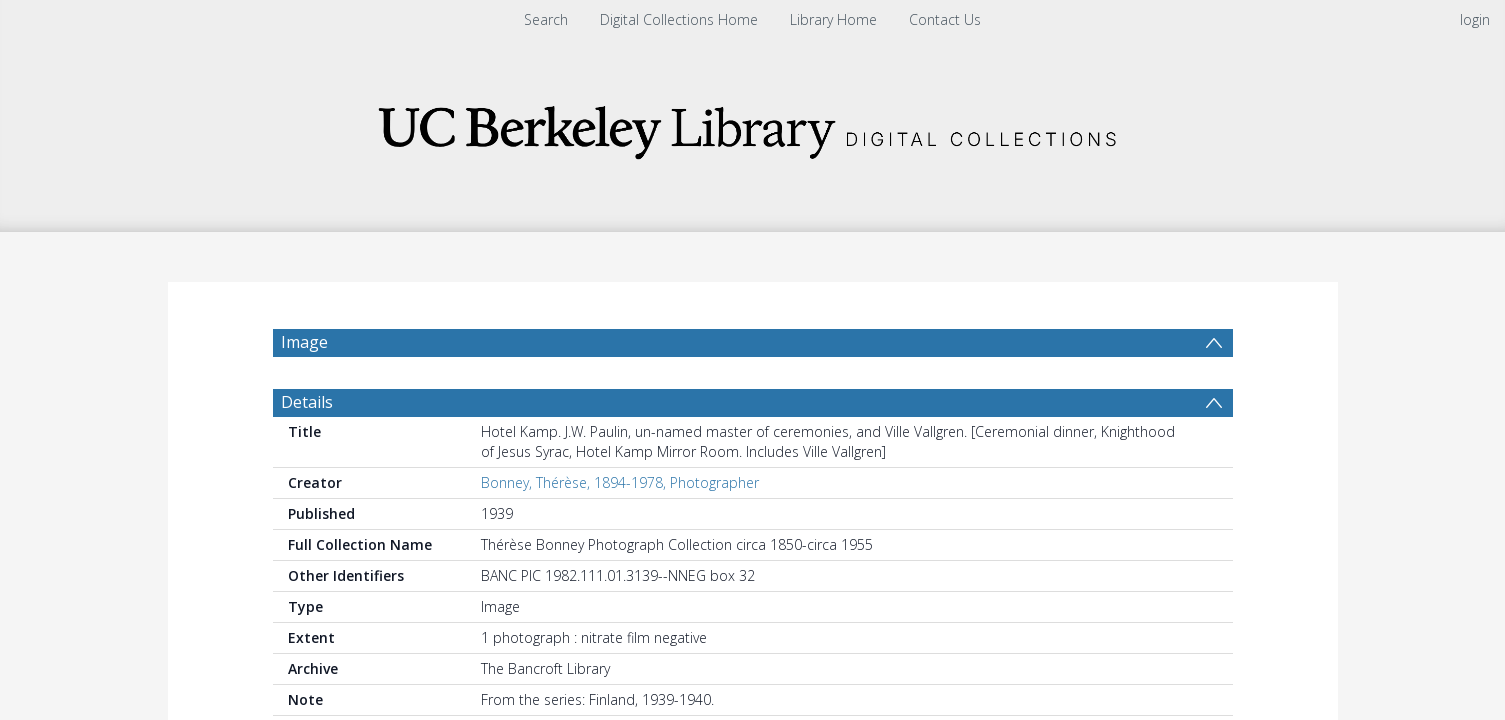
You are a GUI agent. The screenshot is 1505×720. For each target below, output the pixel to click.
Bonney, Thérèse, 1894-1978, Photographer (620, 482)
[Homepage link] (753, 126)
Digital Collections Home (679, 19)
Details (307, 402)
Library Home (833, 19)
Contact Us (945, 19)
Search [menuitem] (546, 19)
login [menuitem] (1475, 19)
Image (304, 342)
